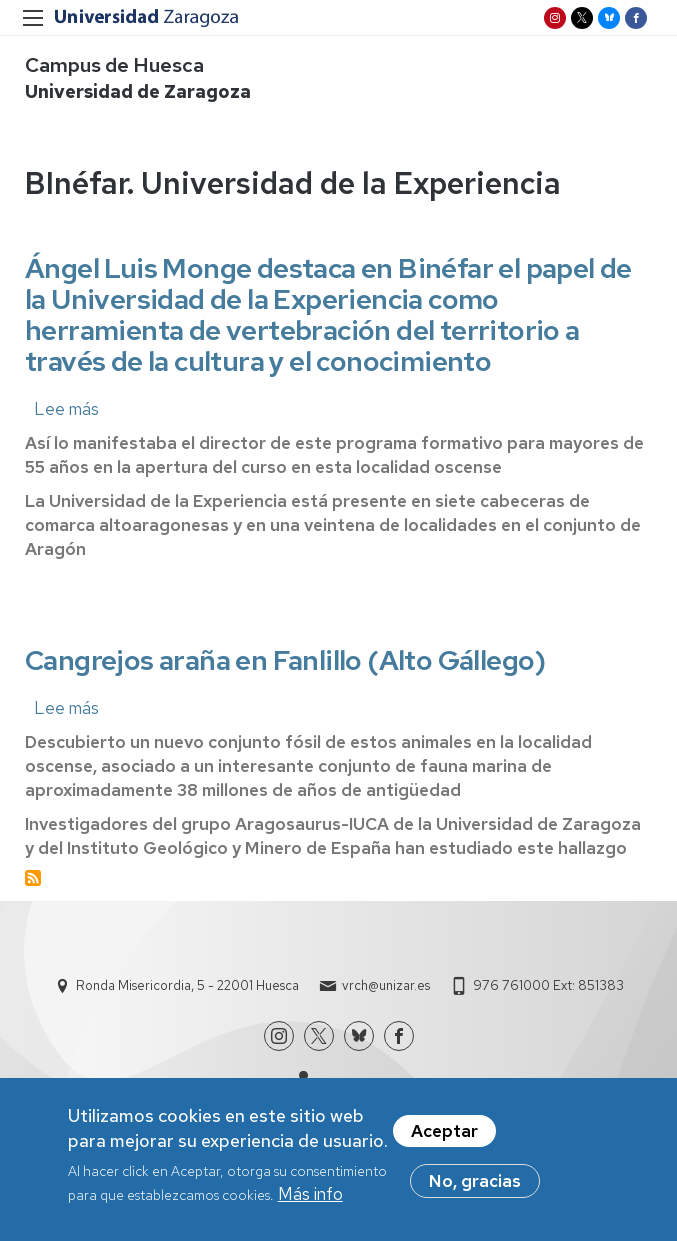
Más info (310, 1205)
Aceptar (444, 1141)
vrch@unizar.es (386, 985)
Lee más (66, 409)
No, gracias (475, 1191)
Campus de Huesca (114, 65)
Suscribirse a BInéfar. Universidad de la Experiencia (33, 878)
